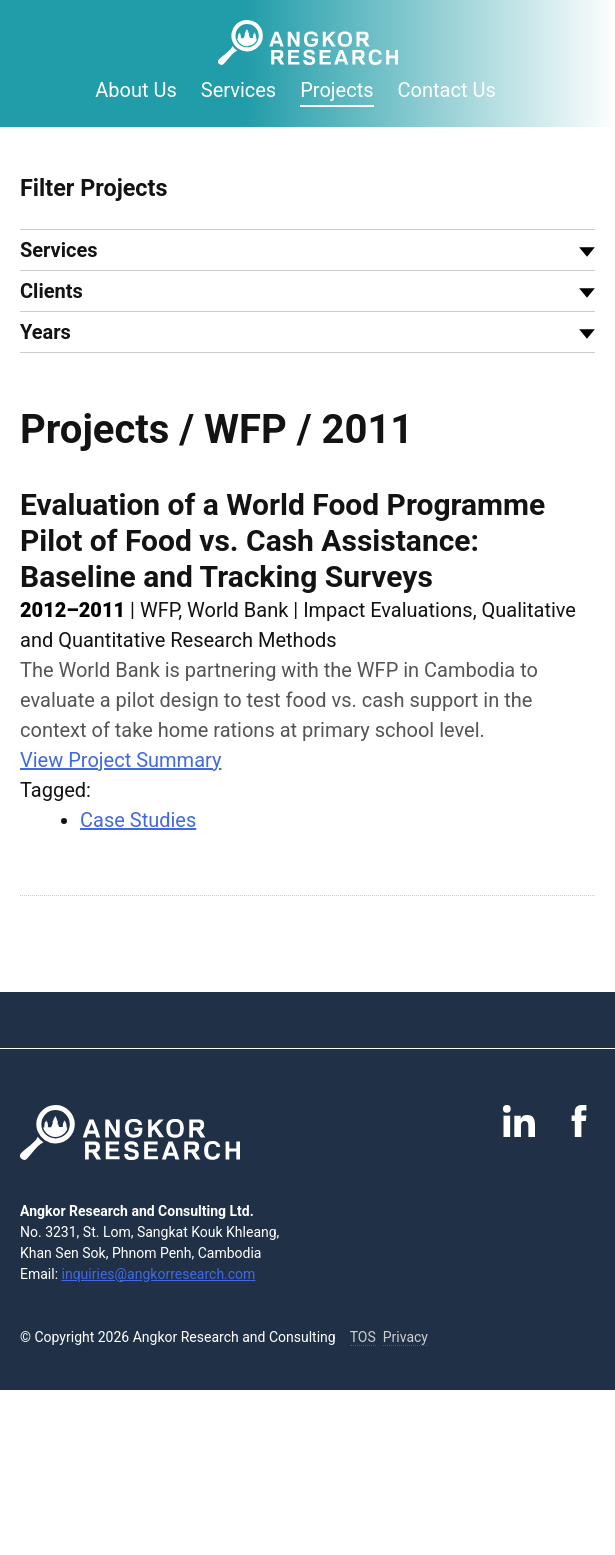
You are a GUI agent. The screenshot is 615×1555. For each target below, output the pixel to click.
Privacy (405, 1337)
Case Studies (138, 820)
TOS (363, 1337)
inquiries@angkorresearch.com (159, 1274)
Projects (336, 90)
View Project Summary (120, 760)
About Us (136, 90)
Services (238, 90)
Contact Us (447, 90)
